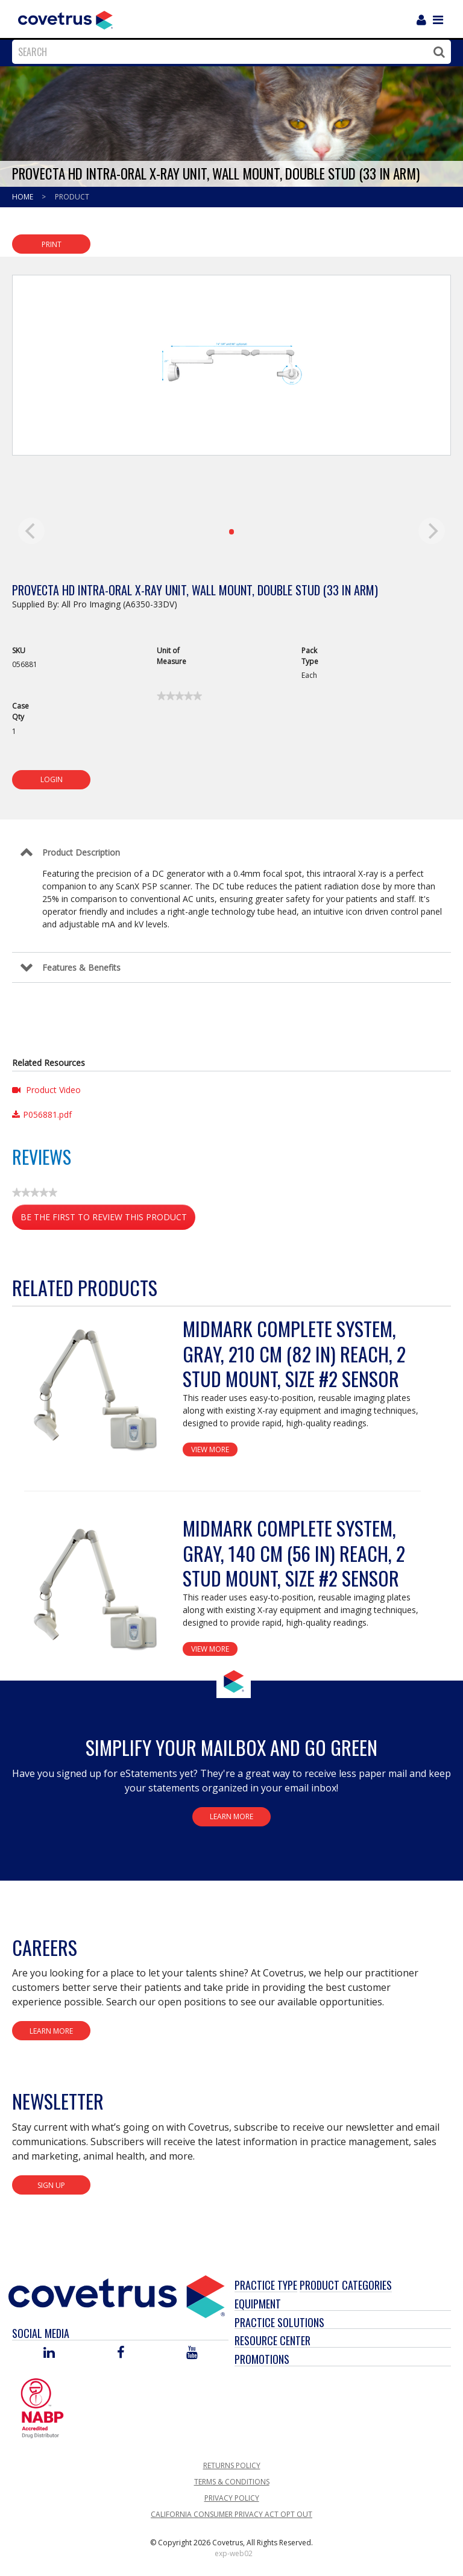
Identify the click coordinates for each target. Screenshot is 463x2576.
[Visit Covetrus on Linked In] (49, 2353)
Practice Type (266, 2285)
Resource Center (272, 2340)
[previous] (31, 531)
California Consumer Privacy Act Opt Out (231, 2514)
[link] (179, 696)
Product (72, 197)
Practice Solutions (279, 2322)
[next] (431, 531)
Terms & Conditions (231, 2482)
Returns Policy (231, 2465)
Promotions (262, 2359)
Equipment (258, 2303)
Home (23, 197)
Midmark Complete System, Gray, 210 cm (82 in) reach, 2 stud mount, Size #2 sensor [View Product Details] (294, 1353)
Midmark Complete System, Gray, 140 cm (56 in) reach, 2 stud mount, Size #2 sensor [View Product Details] (294, 1553)
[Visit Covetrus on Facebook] (120, 2353)
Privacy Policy (231, 2498)
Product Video (46, 1089)
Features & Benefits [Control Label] (81, 967)
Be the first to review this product (107, 1219)
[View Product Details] (97, 1391)
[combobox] (228, 52)
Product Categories (346, 2285)
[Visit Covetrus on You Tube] (192, 2353)
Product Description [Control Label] (81, 852)
